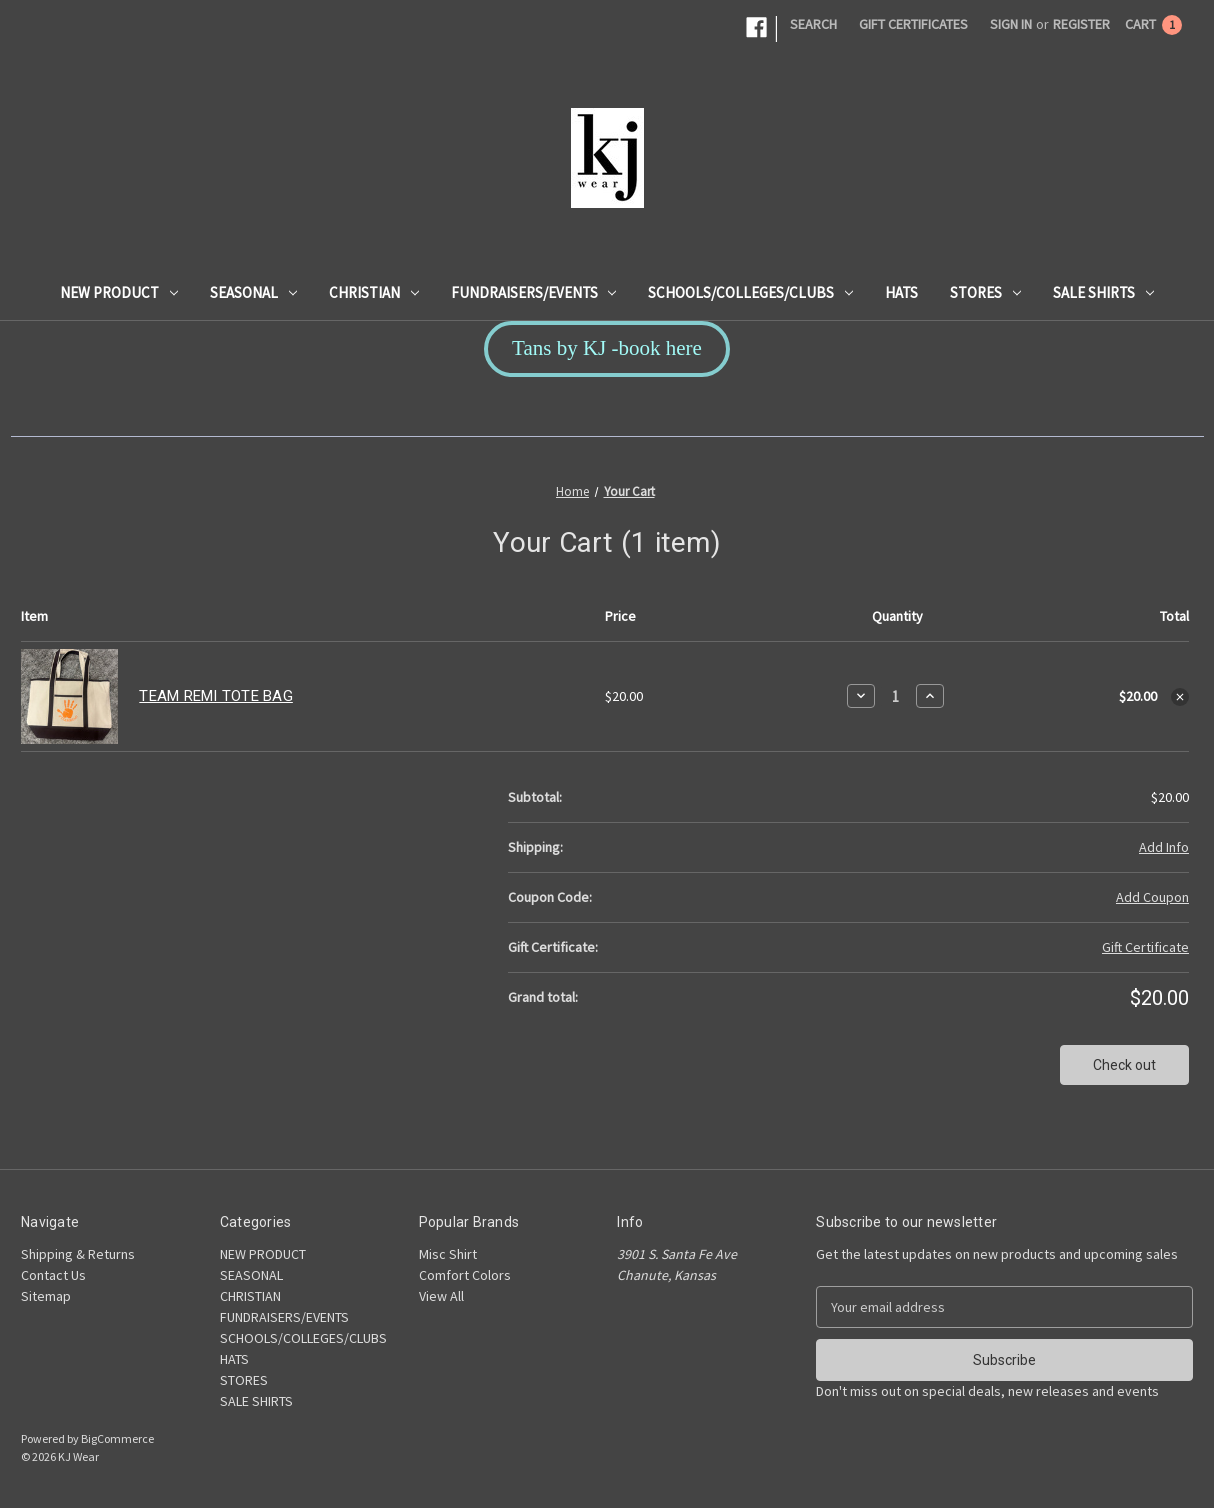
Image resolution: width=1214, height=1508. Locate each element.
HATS (901, 292)
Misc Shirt (448, 1254)
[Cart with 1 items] (1153, 24)
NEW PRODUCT (119, 292)
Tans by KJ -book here (607, 348)
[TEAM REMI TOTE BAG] (895, 696)
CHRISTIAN (374, 292)
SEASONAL (253, 292)
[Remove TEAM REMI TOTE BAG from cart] (1180, 697)
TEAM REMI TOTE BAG (216, 696)
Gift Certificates (913, 24)
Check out (1124, 1065)
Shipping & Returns (78, 1254)
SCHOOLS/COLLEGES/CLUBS (750, 292)
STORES (985, 292)
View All (441, 1296)
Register (1081, 24)
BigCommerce (117, 1438)
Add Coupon (1152, 897)
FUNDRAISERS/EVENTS (534, 292)
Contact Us (53, 1275)
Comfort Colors (465, 1275)
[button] (607, 349)
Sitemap (46, 1296)
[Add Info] (1164, 847)
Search (813, 24)
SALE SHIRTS (1103, 292)
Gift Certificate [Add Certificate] (1145, 947)
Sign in (1011, 24)
